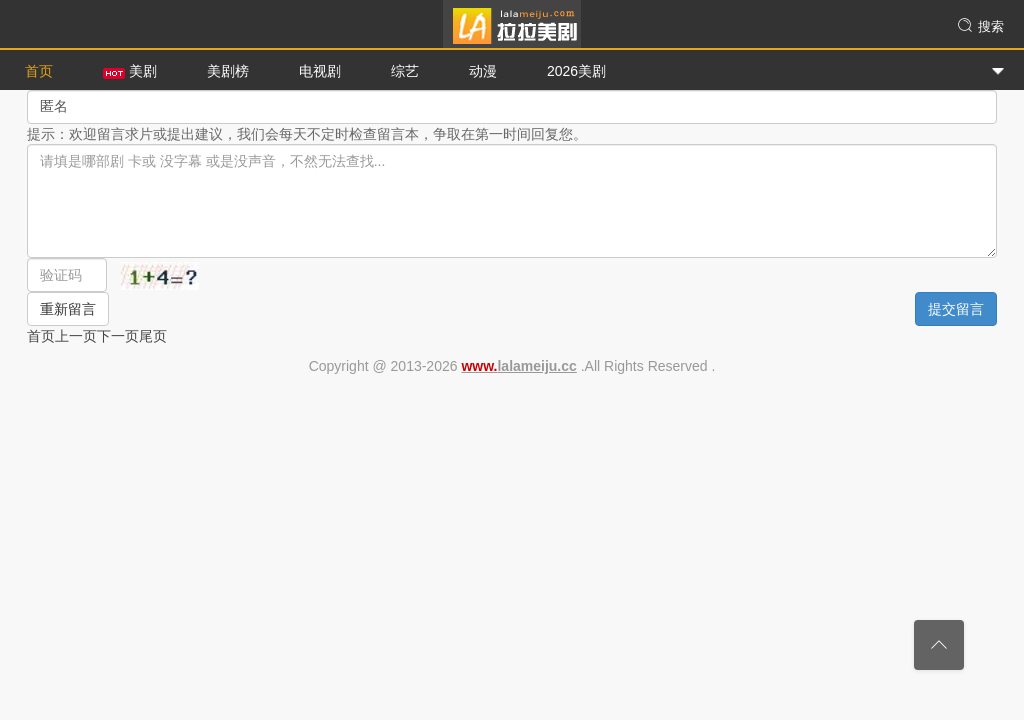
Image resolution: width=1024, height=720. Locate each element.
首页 (39, 71)
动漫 (483, 71)
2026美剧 (576, 71)
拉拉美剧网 (512, 25)
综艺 (405, 71)
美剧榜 (228, 71)
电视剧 (320, 71)
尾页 (153, 336)
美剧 (130, 71)
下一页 (118, 336)
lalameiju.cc (518, 366)
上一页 (76, 336)
